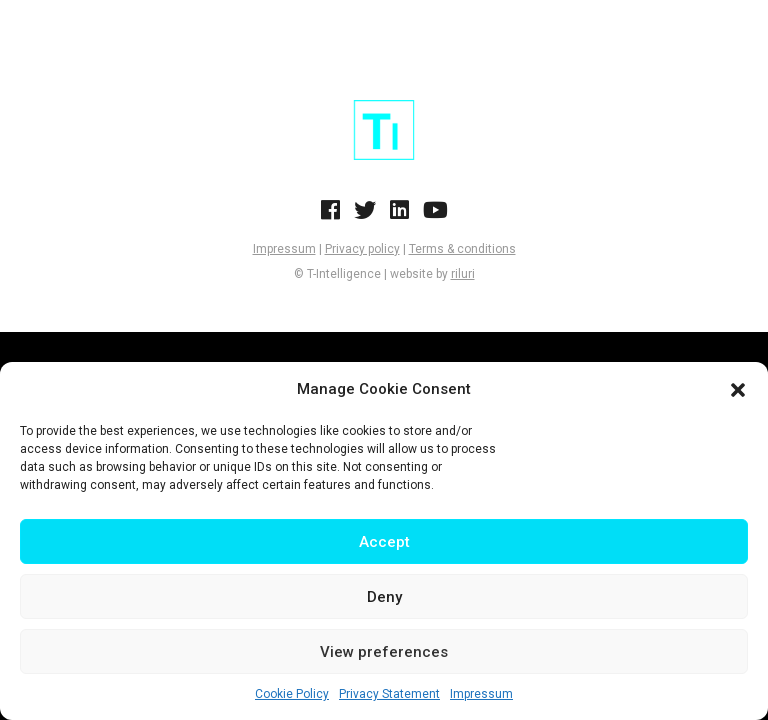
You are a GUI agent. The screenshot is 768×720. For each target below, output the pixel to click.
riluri (463, 274)
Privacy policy (362, 249)
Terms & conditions (462, 249)
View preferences (384, 652)
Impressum (481, 694)
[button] (738, 390)
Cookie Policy (292, 694)
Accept (384, 542)
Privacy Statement (389, 694)
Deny (384, 597)
